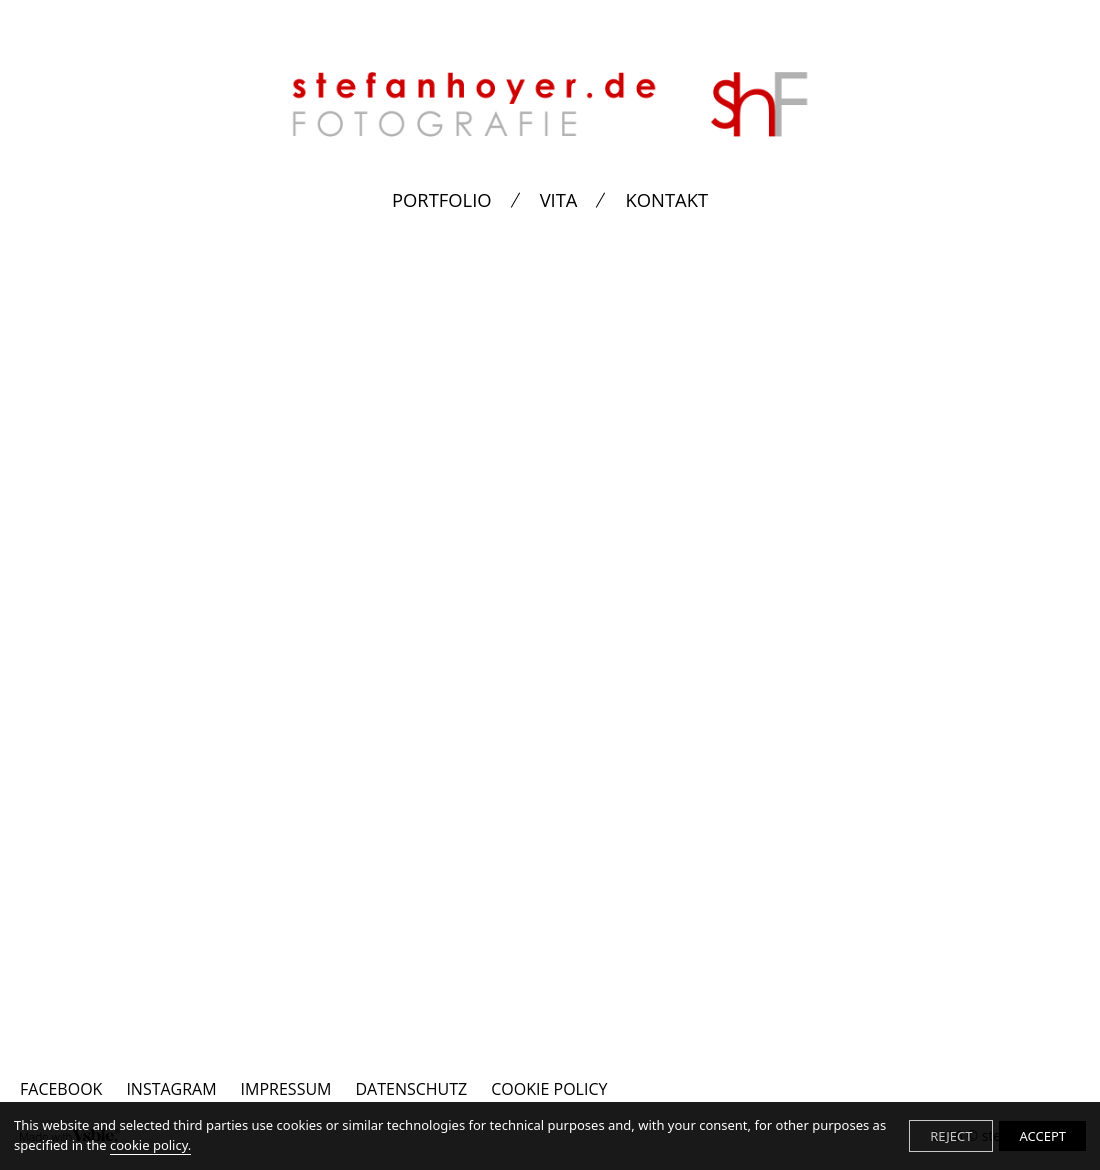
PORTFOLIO (442, 200)
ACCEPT (1042, 1136)
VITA (559, 200)
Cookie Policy (549, 1089)
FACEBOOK (61, 1089)
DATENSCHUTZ (411, 1089)
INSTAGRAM (171, 1089)
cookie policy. (150, 1145)
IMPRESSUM (286, 1089)
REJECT (951, 1136)
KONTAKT (666, 200)
